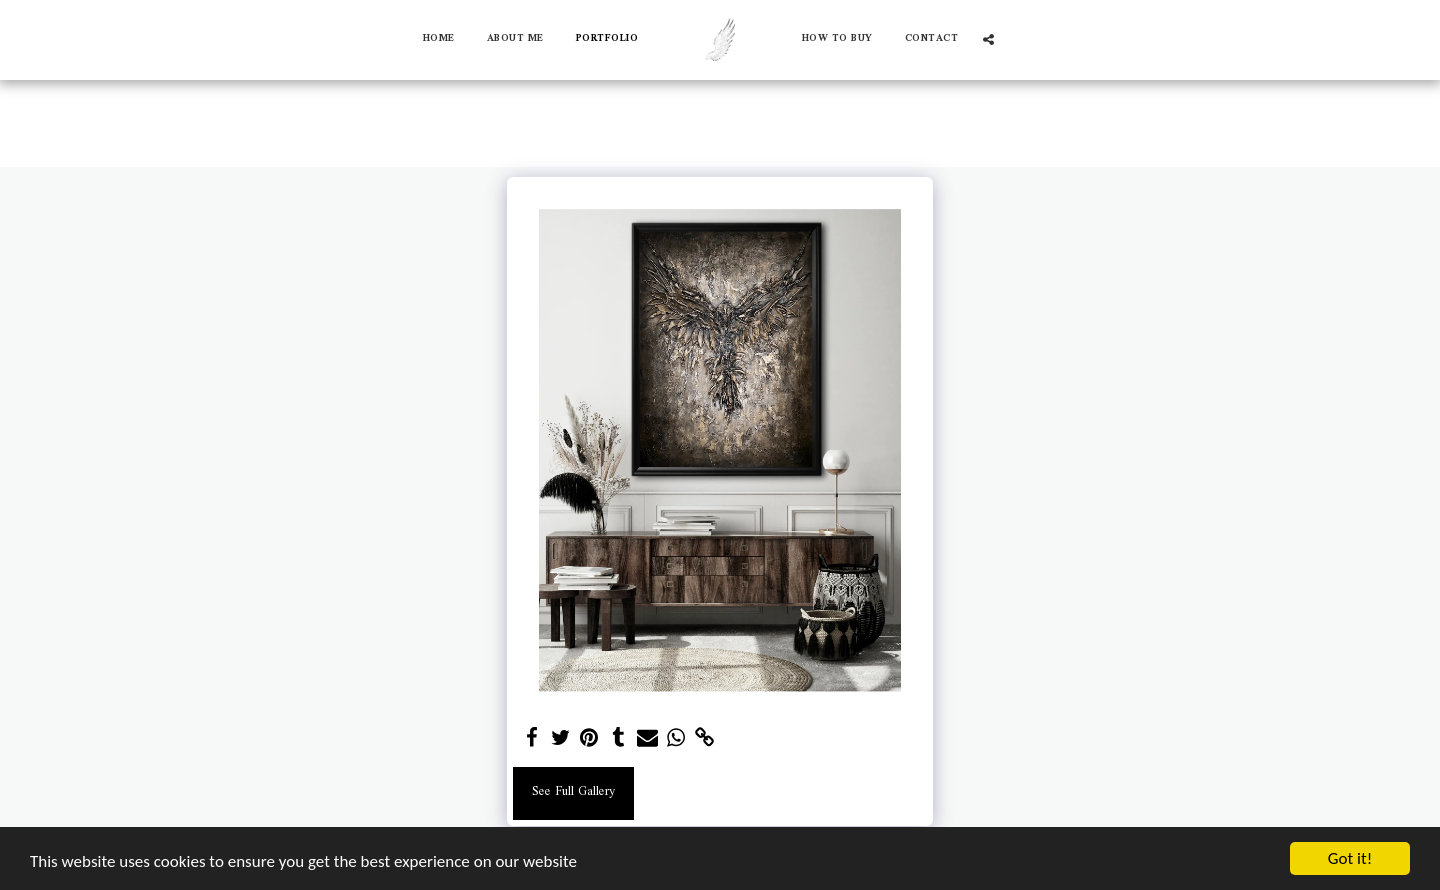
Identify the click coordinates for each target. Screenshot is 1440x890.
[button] (988, 39)
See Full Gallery (573, 792)
